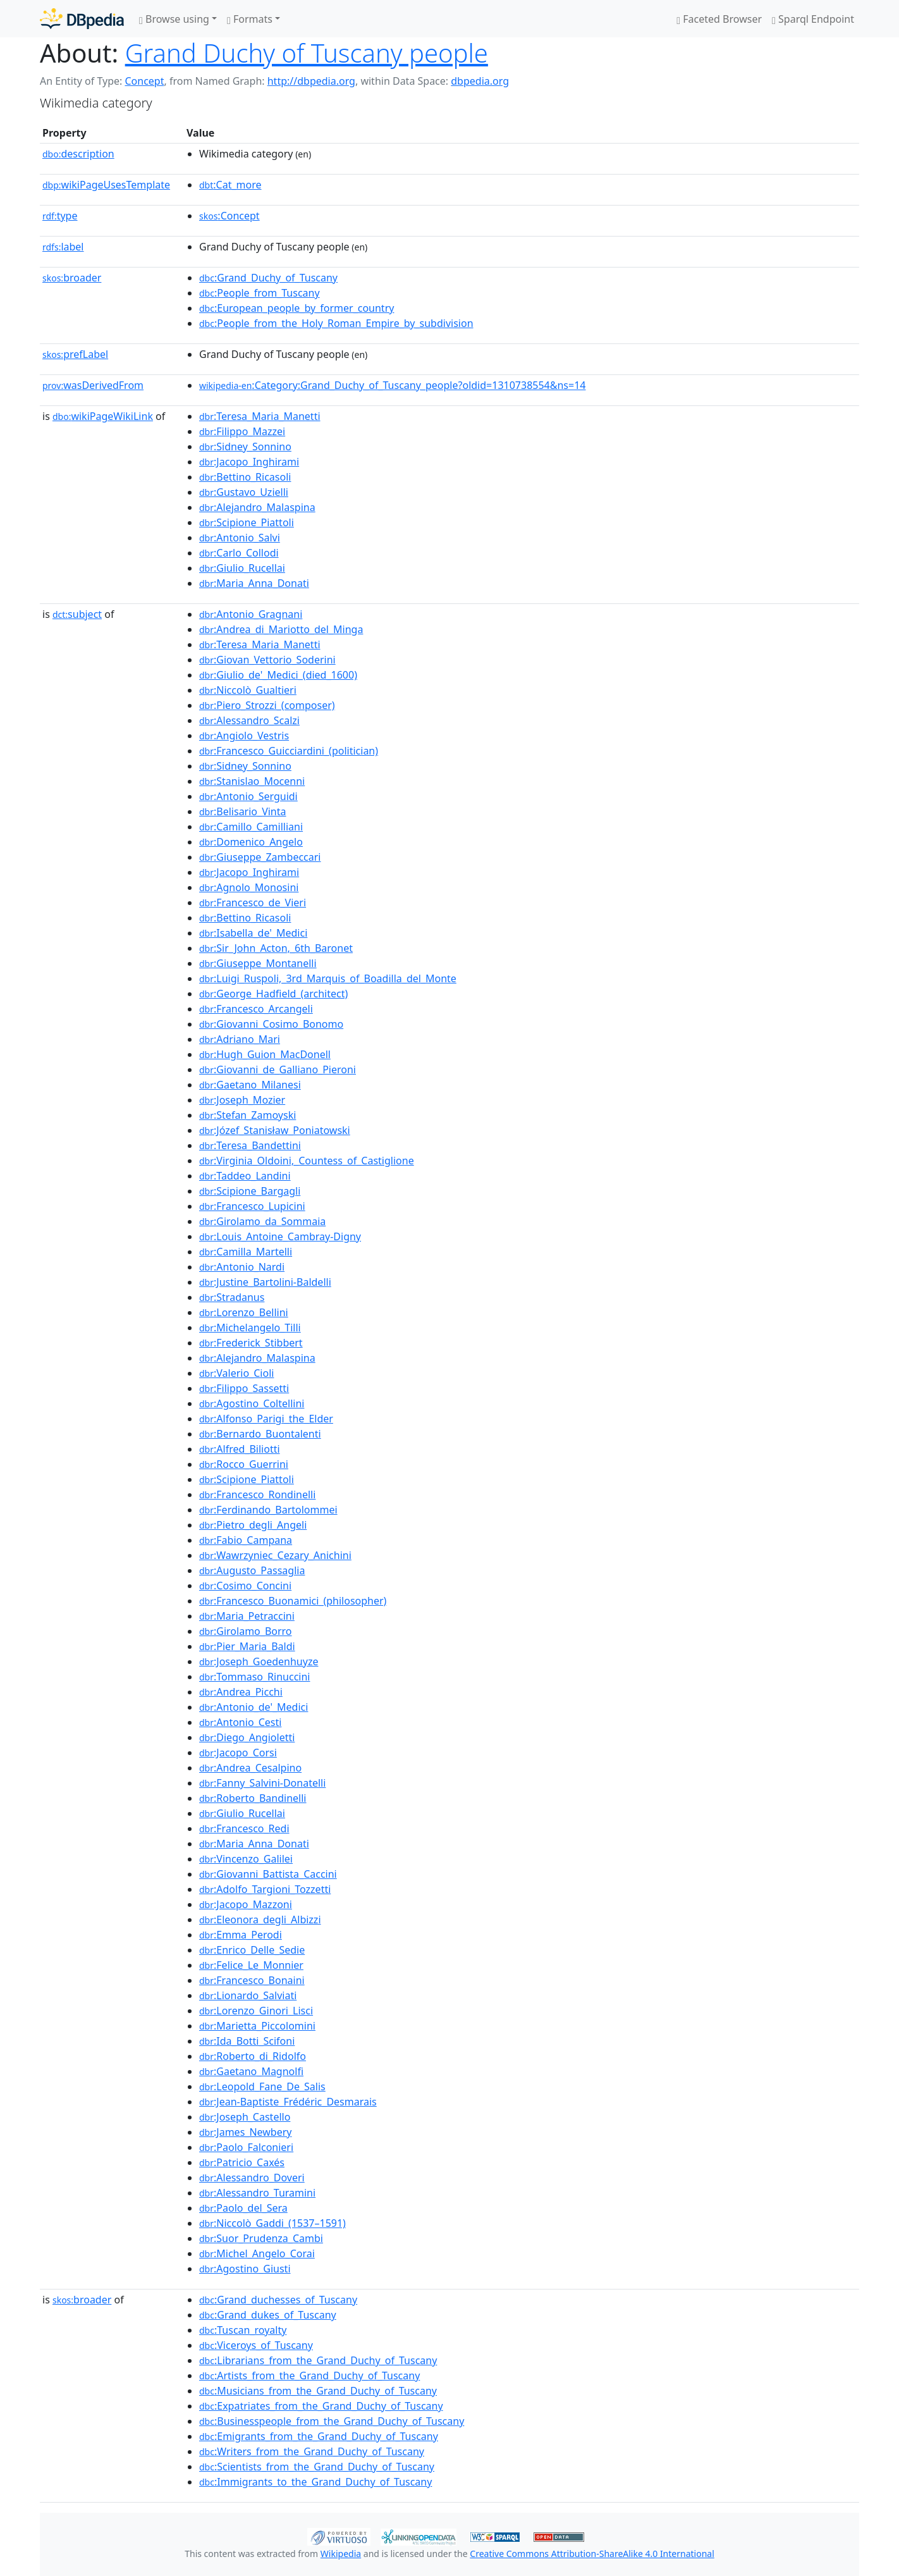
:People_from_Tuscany (259, 293)
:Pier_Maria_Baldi (247, 1646)
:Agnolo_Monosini (248, 887)
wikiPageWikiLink (102, 416)
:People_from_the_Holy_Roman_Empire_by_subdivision (336, 323)
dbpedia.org (480, 81)
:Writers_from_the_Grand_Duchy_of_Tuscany (311, 2451)
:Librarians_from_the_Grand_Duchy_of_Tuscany (318, 2360)
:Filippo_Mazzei (242, 431)
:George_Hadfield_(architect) (273, 994)
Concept (144, 81)
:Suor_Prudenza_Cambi (261, 2238)
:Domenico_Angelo (251, 842)
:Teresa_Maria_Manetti (260, 416)
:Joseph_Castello (244, 2117)
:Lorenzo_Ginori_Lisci (256, 2011)
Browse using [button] (174, 19)
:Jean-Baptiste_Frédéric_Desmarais (288, 2102)
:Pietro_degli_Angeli (253, 1525)
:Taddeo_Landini (245, 1176)
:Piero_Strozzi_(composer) (267, 705)
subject (77, 614)
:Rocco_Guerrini (243, 1464)
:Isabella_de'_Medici (253, 933)
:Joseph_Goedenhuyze (258, 1661)
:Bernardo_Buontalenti (260, 1434)
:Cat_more (230, 185)
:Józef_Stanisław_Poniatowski (274, 1130)
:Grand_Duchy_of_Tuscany (268, 278)
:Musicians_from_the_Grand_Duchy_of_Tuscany (318, 2391)
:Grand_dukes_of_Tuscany (267, 2315)
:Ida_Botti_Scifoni (247, 2041)
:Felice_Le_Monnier (251, 1965)
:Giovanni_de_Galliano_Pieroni (277, 1069)
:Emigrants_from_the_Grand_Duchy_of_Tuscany (318, 2436)
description (78, 154)
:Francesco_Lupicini (252, 1206)
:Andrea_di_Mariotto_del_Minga (281, 629)
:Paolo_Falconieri (246, 2147)
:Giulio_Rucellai (242, 568)
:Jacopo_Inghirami (249, 462)
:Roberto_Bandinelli (253, 1798)
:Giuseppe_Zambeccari (260, 857)
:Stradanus (231, 1297)
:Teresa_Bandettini (250, 1145)
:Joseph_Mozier (242, 1100)
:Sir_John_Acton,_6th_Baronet (276, 948)
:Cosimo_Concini (245, 1586)
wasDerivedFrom (93, 385)
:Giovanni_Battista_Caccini (268, 1874)
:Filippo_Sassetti (244, 1388)
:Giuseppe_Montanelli (258, 963)
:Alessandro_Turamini (257, 2193)
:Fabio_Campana (245, 1540)
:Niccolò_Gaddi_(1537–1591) (272, 2223)
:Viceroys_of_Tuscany (256, 2345)
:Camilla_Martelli (245, 1252)
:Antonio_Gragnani (250, 614)
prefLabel (75, 354)
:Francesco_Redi (244, 1828)
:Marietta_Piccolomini (257, 2026)
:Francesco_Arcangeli (256, 1009)
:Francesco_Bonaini (252, 1980)
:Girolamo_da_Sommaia (262, 1221)
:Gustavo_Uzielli (243, 492)
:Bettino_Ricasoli (245, 477)
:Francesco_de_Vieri (252, 902)
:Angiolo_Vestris (244, 736)
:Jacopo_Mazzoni (245, 1904)
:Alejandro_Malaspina (257, 507)
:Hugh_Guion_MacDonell (265, 1054)
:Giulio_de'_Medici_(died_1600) (278, 675)
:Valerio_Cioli (236, 1373)
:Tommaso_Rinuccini (254, 1677)
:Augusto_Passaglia (252, 1570)
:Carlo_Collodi (239, 553)
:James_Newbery (245, 2132)
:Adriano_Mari (239, 1039)
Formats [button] (249, 19)
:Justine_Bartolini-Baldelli (265, 1282)
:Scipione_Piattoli (246, 522)
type (60, 216)
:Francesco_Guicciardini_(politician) (288, 751)
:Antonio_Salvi (239, 538)
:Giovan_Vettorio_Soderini (267, 660)
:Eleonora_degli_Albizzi (260, 1919)
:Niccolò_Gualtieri (248, 690)
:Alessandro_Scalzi (249, 720)
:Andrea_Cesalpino (250, 1768)
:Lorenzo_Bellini (243, 1312)
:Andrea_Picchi (241, 1692)
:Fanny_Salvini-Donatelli (262, 1783)
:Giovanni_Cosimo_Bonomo (271, 1024)
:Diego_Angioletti (247, 1737)
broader (71, 278)
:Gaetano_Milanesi (250, 1085)
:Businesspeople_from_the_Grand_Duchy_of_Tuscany (331, 2421)
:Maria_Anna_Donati (254, 583)
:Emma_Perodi (240, 1935)
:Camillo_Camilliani (251, 827)
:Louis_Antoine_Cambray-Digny (280, 1236)
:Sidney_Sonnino (245, 446)
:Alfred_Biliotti (239, 1449)
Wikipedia (341, 2554)
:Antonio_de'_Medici (253, 1707)
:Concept (229, 216)
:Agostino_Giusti (245, 2269)
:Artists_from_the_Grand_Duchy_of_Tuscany (309, 2375)
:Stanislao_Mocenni (252, 781)
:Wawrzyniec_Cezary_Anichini (275, 1555)
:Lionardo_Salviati (248, 1995)
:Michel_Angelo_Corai (257, 2253)
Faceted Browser (719, 19)
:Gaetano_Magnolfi (251, 2071)
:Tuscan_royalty (242, 2330)
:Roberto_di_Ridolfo (252, 2056)
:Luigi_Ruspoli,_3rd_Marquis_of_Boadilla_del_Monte (327, 978)
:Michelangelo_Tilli (250, 1327)
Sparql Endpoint (813, 19)
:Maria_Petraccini (247, 1616)
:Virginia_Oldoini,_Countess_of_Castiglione (306, 1161)
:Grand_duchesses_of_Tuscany (278, 2300)
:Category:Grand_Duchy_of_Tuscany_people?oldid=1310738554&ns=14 (392, 385)
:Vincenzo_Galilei (246, 1859)
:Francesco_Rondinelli (257, 1494)
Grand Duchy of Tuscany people (306, 52)
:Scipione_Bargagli (249, 1191)
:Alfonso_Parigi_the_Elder (266, 1419)
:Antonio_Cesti (240, 1722)
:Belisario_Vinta (242, 811)
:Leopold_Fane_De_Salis (262, 2086)
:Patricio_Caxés (241, 2162)
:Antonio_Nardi (241, 1267)
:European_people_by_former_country (296, 308)
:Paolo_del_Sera (243, 2208)
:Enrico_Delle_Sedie (252, 1950)
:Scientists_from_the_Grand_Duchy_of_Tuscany (316, 2467)
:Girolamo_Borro (245, 1631)
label (63, 247)
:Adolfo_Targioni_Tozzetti (265, 1889)
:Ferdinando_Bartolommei (268, 1510)
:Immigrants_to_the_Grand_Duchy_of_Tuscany (315, 2482)
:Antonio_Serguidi (248, 796)
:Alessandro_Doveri (252, 2178)
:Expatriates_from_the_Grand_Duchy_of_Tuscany (321, 2406)
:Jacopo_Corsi (238, 1752)
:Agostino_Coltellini (251, 1403)
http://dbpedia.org (311, 81)
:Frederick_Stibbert (251, 1343)
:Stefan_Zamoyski (247, 1115)
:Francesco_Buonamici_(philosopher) (292, 1601)
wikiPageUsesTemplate (106, 185)
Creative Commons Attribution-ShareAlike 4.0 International (592, 2554)
